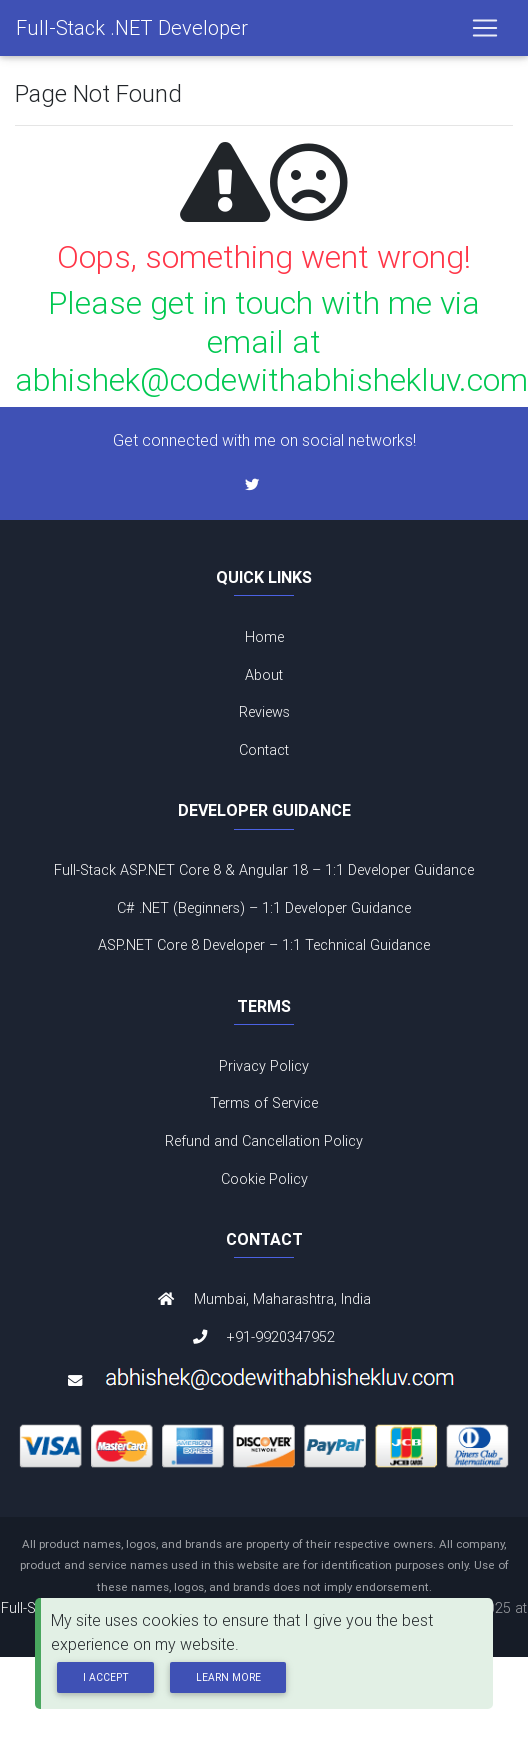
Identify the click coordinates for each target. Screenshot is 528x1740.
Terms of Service (264, 1103)
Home (264, 637)
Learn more (228, 1677)
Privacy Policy (264, 1066)
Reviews (264, 712)
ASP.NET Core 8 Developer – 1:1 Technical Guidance (264, 945)
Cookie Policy (264, 1179)
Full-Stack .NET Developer (132, 27)
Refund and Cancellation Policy (264, 1141)
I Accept (106, 1677)
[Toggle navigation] (485, 28)
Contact (264, 750)
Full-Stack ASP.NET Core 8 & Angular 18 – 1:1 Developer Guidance (264, 870)
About (264, 675)
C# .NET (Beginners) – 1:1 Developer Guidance (264, 908)
